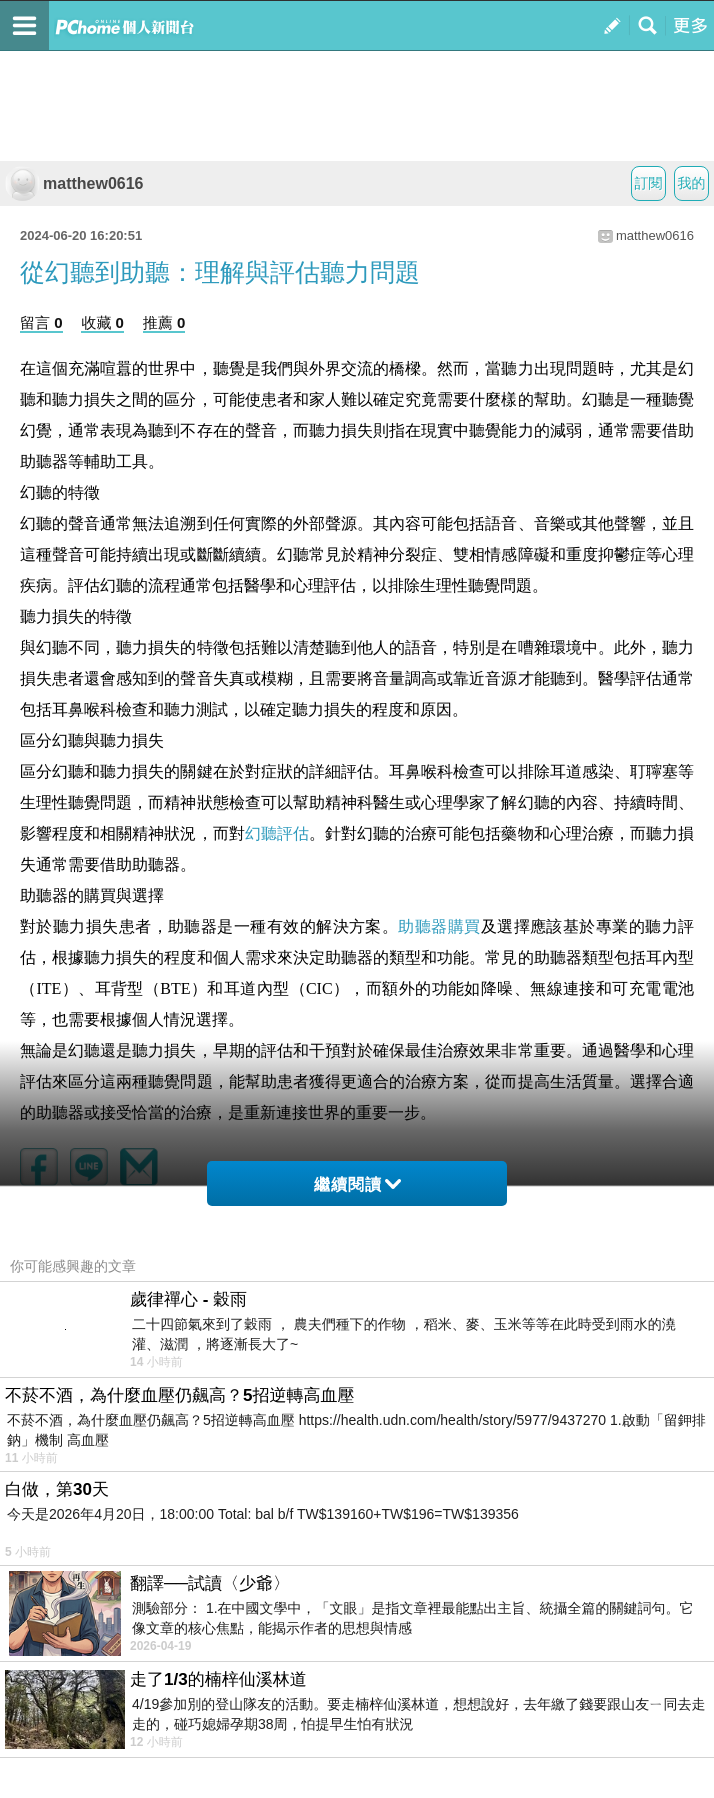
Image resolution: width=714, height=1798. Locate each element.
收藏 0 (102, 322)
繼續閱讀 (357, 1184)
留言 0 (41, 322)
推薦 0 (164, 322)
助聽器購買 (439, 926)
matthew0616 (74, 183)
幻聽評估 (277, 833)
